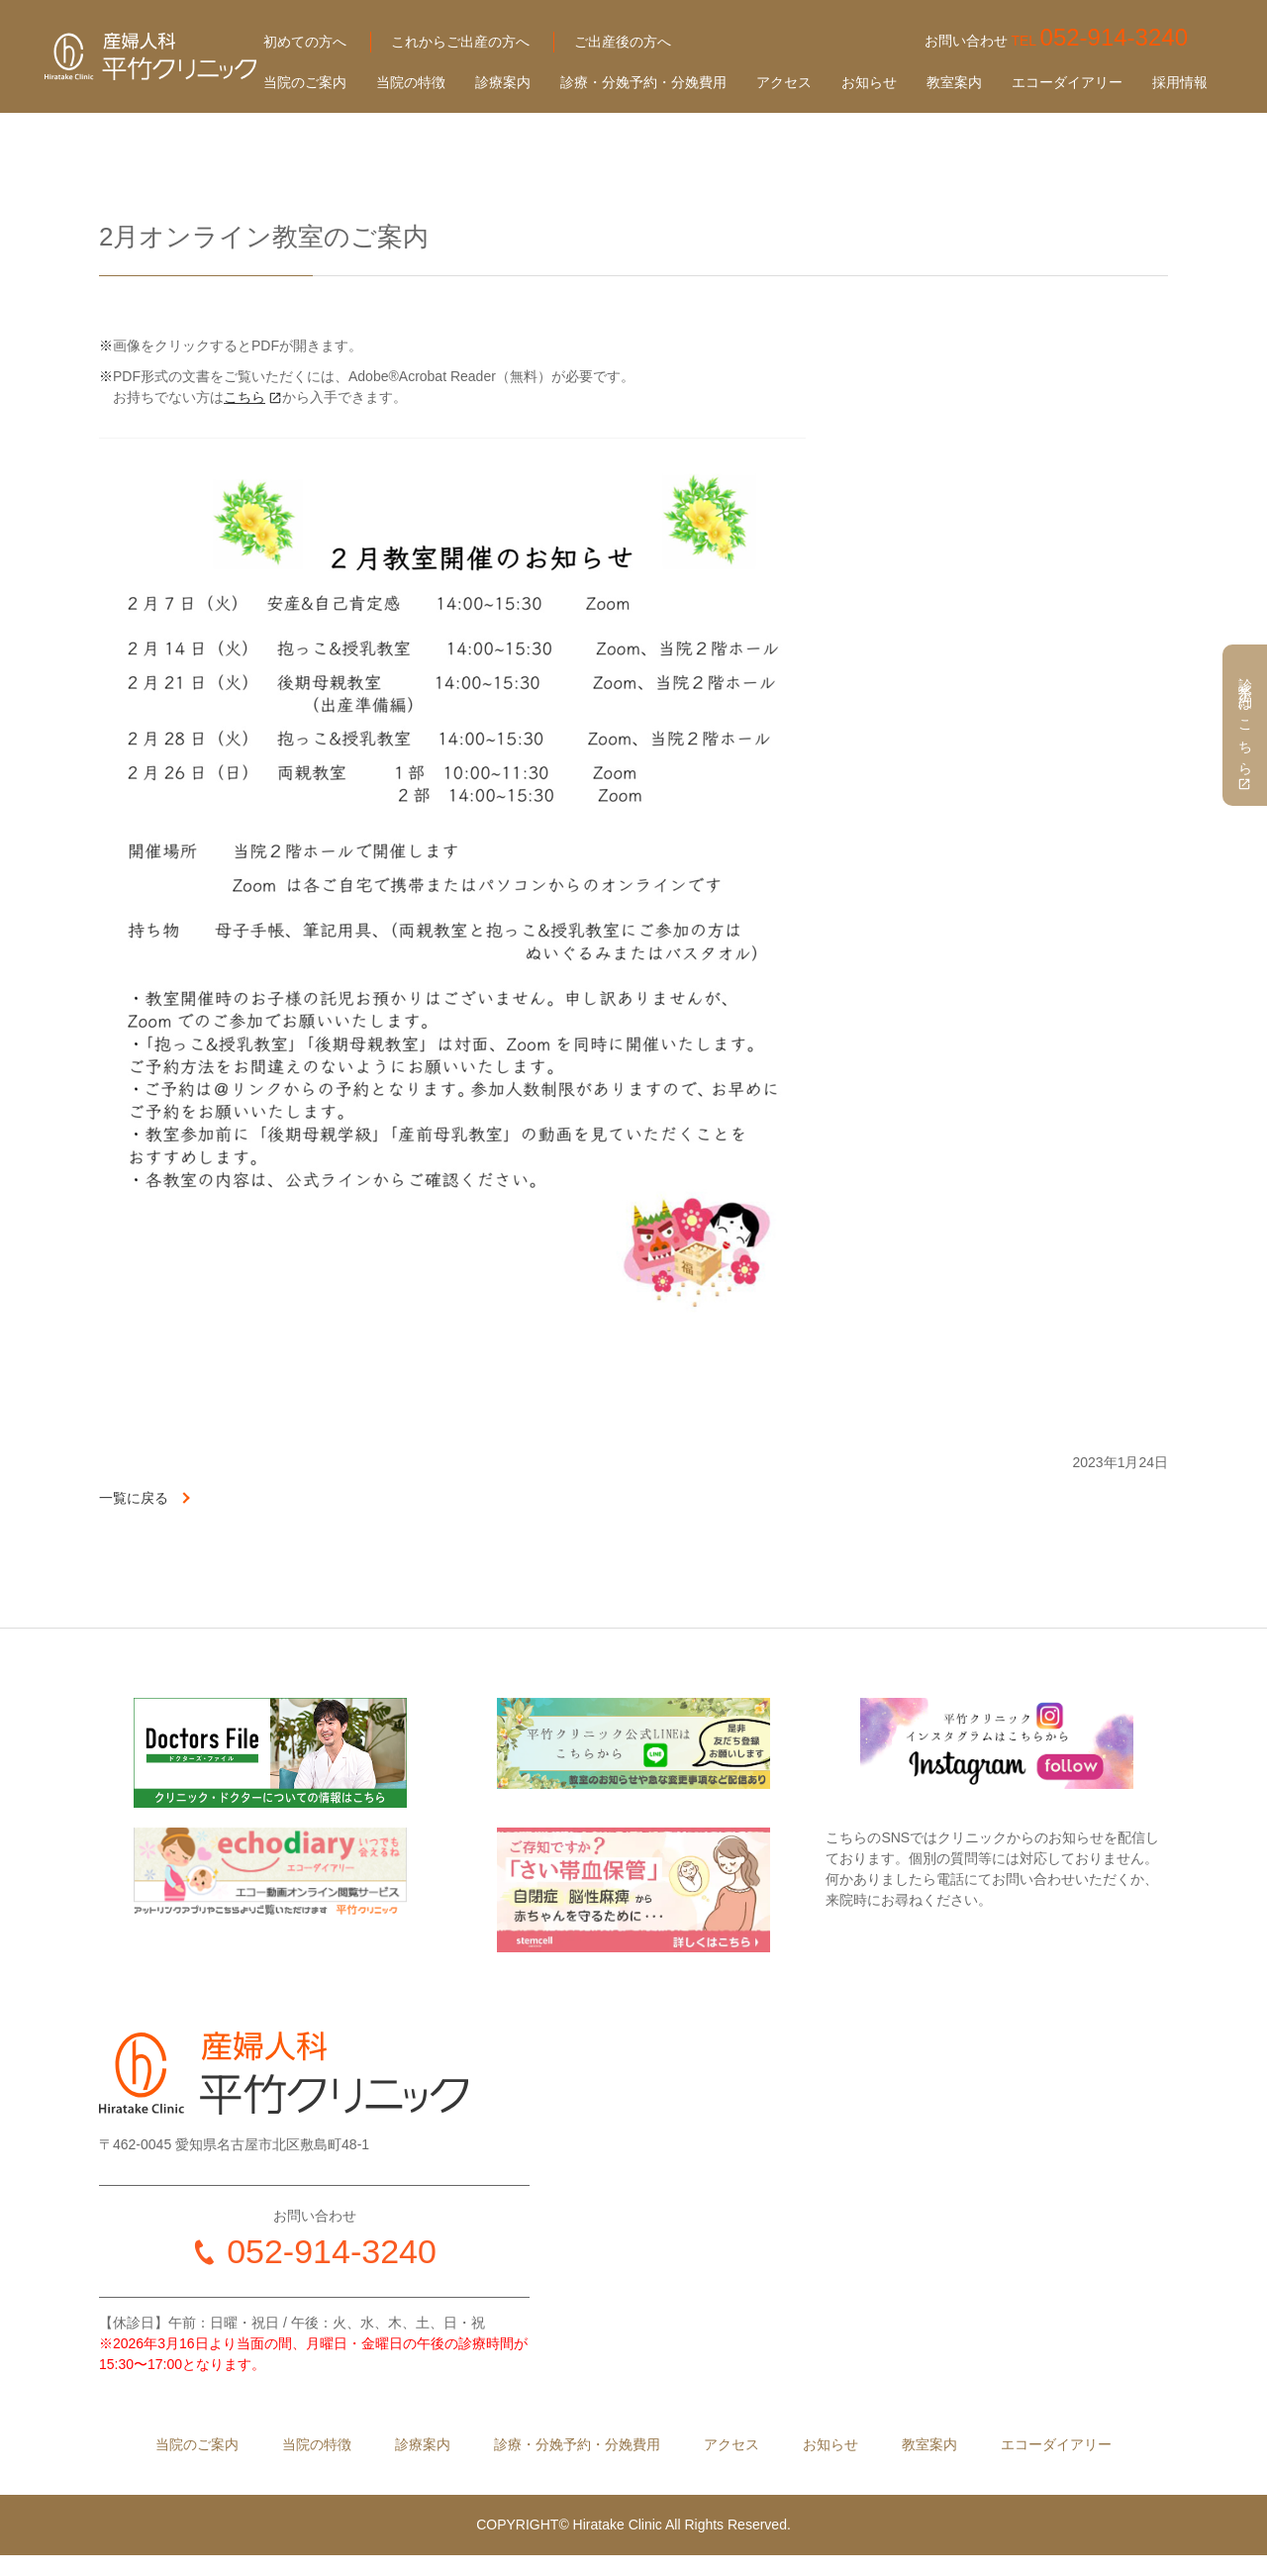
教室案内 (954, 82)
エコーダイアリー (1067, 82)
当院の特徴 (410, 82)
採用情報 (1180, 82)
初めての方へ (304, 42)
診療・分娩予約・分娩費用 (643, 82)
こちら (244, 397)
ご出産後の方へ (622, 42)
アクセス (784, 82)
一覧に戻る (133, 1498)
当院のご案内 (304, 82)
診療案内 (503, 82)
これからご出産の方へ (460, 42)
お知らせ (869, 82)
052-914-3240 (332, 2251)
